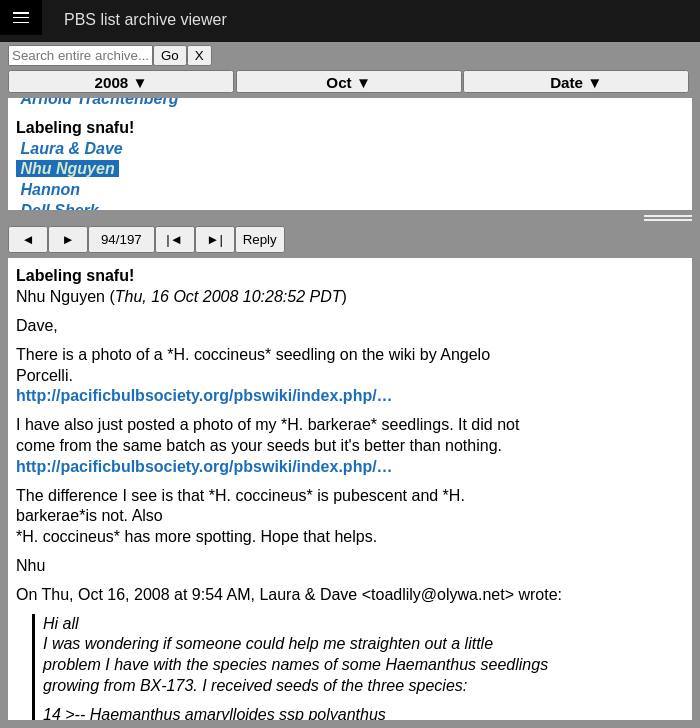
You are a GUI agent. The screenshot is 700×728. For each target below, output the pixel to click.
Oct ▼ (348, 82)
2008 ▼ (121, 82)
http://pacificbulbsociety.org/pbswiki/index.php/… (204, 395)
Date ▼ (576, 82)
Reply (260, 239)
